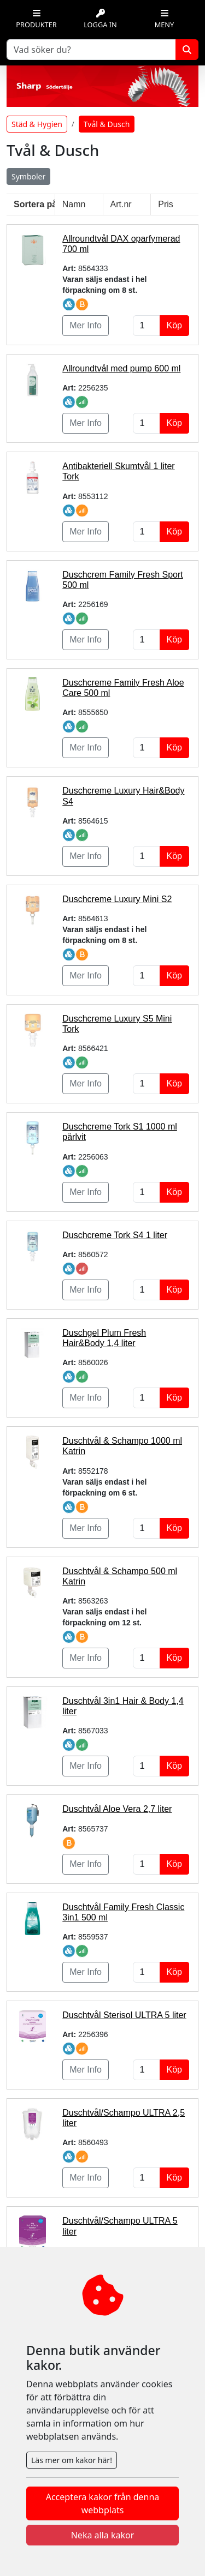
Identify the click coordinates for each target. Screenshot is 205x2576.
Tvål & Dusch (107, 124)
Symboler (28, 176)
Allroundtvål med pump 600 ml (121, 368)
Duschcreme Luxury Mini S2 (117, 899)
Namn (74, 204)
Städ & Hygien (36, 124)
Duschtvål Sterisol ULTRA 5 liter (124, 2015)
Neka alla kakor (102, 2535)
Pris (165, 204)
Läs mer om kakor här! (71, 2460)
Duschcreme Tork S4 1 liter (114, 1235)
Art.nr (121, 204)
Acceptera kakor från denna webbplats (103, 2503)
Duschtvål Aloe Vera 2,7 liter (117, 1809)
